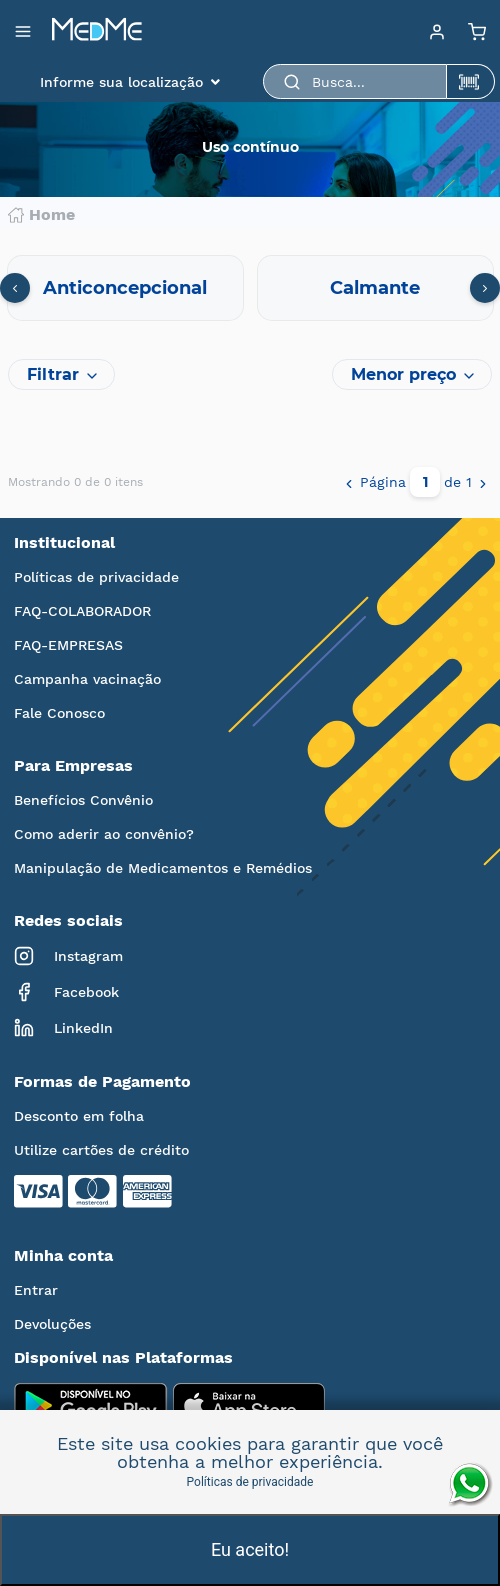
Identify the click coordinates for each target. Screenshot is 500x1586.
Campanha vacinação (87, 679)
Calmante (375, 288)
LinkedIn (63, 1028)
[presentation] (15, 288)
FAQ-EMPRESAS (68, 645)
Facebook (66, 992)
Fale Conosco (59, 713)
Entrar (36, 1290)
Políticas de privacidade (96, 577)
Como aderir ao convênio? (104, 834)
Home (41, 215)
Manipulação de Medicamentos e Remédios (163, 868)
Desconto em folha (79, 1116)
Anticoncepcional (125, 288)
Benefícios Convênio (83, 800)
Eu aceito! (250, 1549)
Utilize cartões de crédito (101, 1150)
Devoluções (52, 1324)
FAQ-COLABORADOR (82, 611)
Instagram (68, 956)
